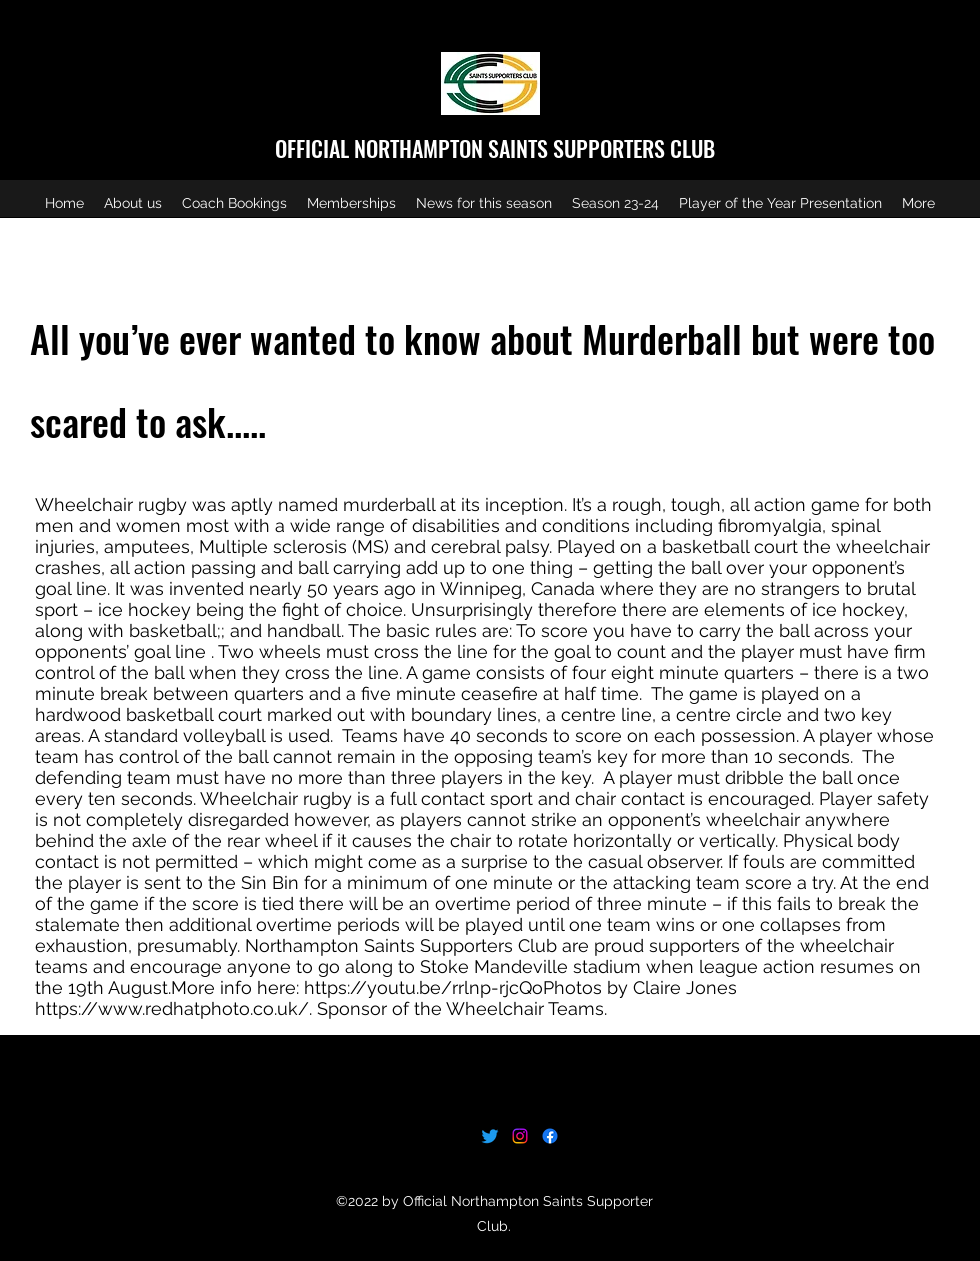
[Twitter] (490, 1136)
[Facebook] (550, 1136)
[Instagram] (520, 1136)
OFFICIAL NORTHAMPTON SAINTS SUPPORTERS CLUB (495, 148)
